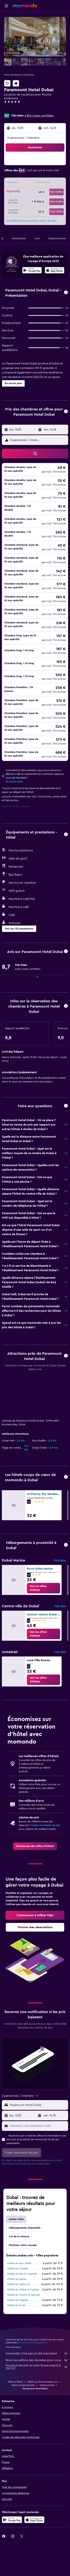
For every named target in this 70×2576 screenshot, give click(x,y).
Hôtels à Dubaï (46, 2345)
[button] (6, 6)
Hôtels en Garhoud (18, 2244)
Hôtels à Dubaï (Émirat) (23, 2345)
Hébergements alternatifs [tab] (24, 2187)
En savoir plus (14, 781)
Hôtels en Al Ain (16, 2265)
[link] (43, 1548)
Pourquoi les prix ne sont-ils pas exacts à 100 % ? (37, 2327)
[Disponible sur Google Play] (32, 271)
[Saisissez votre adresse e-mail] (38, 2085)
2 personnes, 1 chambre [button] (23, 137)
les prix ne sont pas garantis (33, 2302)
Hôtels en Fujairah (17, 2260)
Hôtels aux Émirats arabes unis (42, 2341)
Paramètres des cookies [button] (16, 806)
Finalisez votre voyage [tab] (23, 2205)
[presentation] (54, 270)
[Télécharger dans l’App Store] (54, 271)
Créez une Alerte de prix (45, 1785)
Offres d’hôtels (15, 2341)
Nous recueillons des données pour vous (37, 2320)
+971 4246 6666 (14, 110)
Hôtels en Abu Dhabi (19, 2223)
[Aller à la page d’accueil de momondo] (25, 6)
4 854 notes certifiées (39, 115)
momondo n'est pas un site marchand (37, 2313)
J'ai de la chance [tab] (19, 2196)
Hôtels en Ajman (16, 2239)
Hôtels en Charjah (17, 2228)
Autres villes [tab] (16, 2179)
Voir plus (60, 1520)
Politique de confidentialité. (36, 2123)
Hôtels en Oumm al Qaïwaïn (23, 2254)
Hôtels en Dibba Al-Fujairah (23, 2249)
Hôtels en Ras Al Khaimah (22, 2233)
